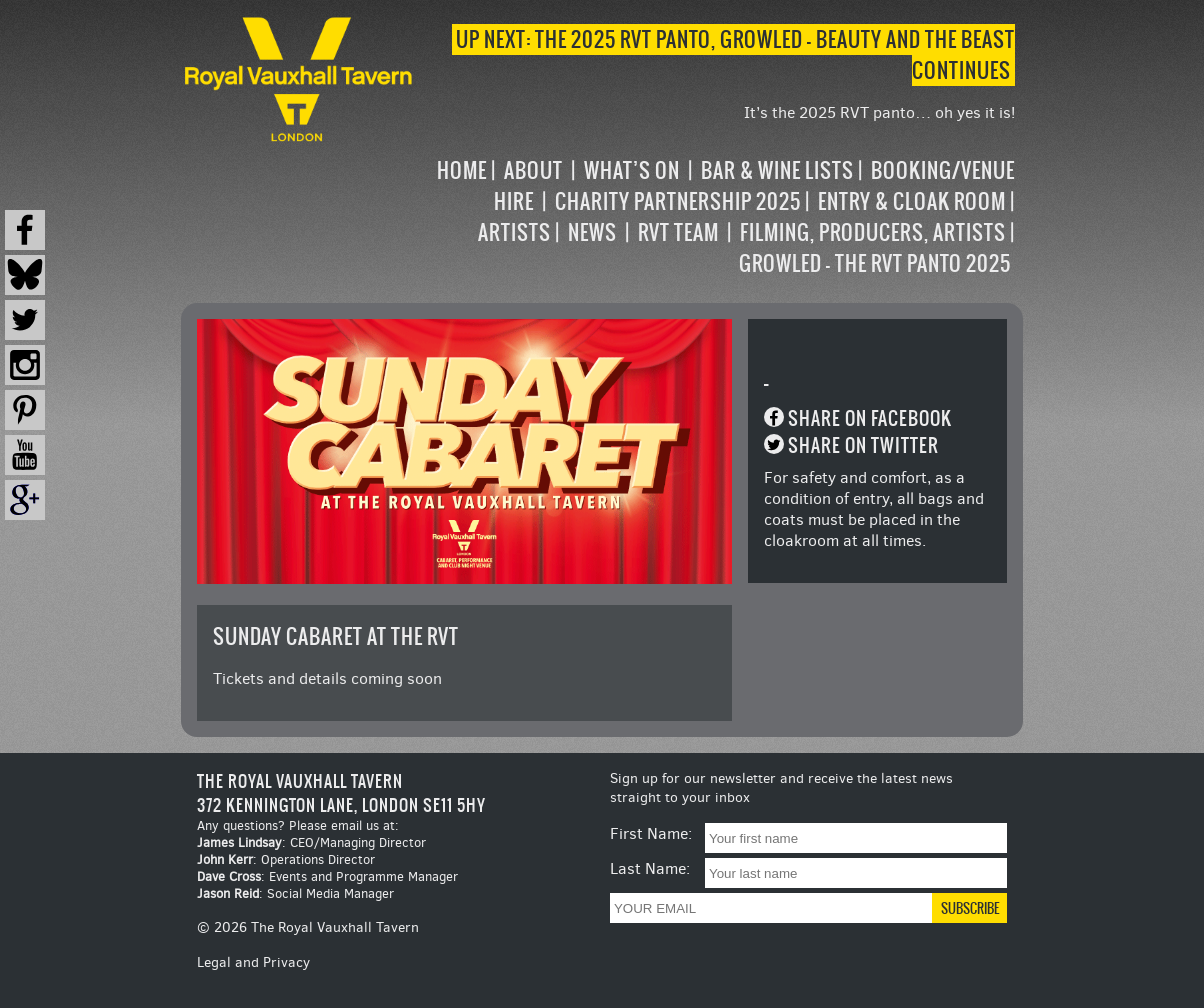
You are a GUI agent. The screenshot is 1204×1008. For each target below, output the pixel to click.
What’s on (632, 170)
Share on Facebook (870, 418)
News (592, 232)
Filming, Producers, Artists (873, 232)
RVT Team (678, 232)
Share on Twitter (863, 445)
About (533, 170)
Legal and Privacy (253, 962)
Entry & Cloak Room (912, 201)
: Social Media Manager (295, 893)
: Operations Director (286, 859)
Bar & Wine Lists (777, 170)
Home (462, 170)
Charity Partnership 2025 (678, 201)
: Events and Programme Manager (327, 876)
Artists (514, 232)
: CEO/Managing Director (311, 842)
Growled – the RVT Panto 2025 (875, 263)
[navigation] (716, 217)
